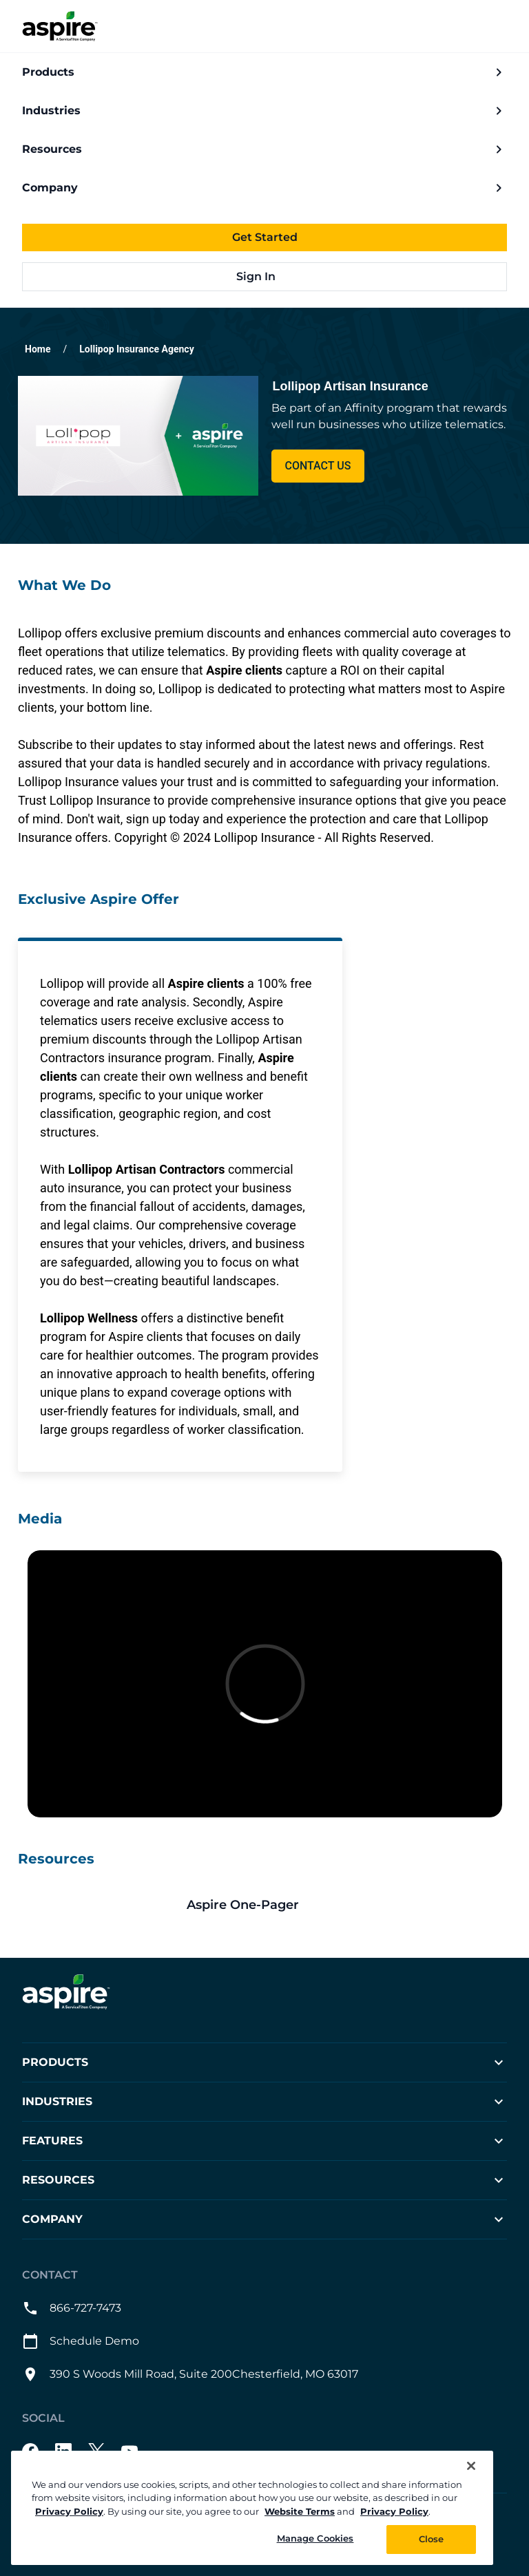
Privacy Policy (69, 2511)
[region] (252, 2508)
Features (264, 2141)
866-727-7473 (71, 2308)
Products (264, 72)
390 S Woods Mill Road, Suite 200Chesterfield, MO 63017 (190, 2374)
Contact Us (318, 465)
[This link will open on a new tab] (264, 1905)
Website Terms (299, 2511)
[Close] (471, 2466)
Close (431, 2538)
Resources (264, 149)
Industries (264, 111)
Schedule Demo (80, 2341)
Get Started (265, 237)
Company (264, 188)
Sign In (264, 276)
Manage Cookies (315, 2538)
